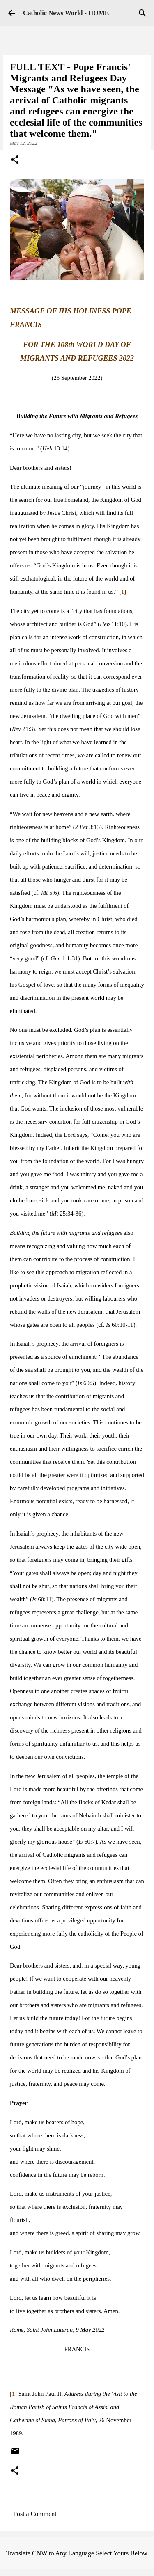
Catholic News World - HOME (66, 12)
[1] (122, 591)
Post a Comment (35, 2513)
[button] (15, 160)
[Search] (142, 13)
